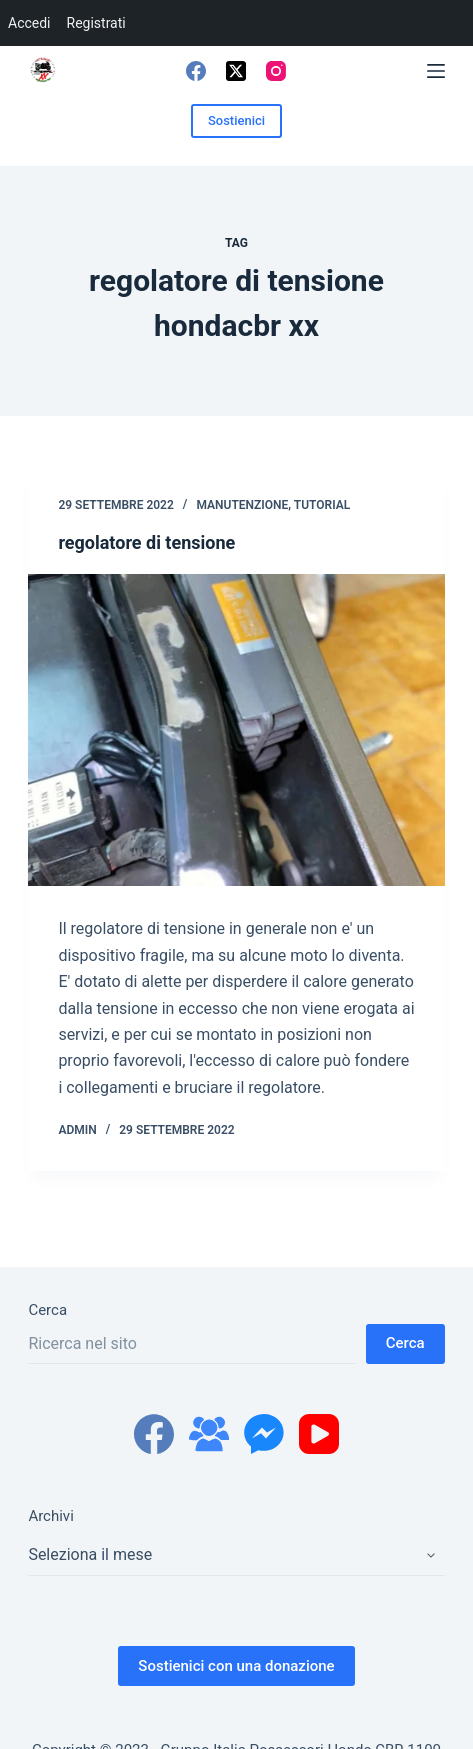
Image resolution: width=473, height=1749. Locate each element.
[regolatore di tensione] (236, 730)
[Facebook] (196, 71)
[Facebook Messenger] (264, 1434)
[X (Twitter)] (236, 71)
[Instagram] (276, 71)
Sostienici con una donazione (236, 1666)
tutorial (322, 505)
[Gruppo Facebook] (209, 1434)
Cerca (47, 1310)
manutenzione (242, 505)
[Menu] (436, 71)
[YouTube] (319, 1434)
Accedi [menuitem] (29, 23)
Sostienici (236, 120)
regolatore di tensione (146, 542)
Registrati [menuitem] (96, 23)
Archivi (50, 1516)
